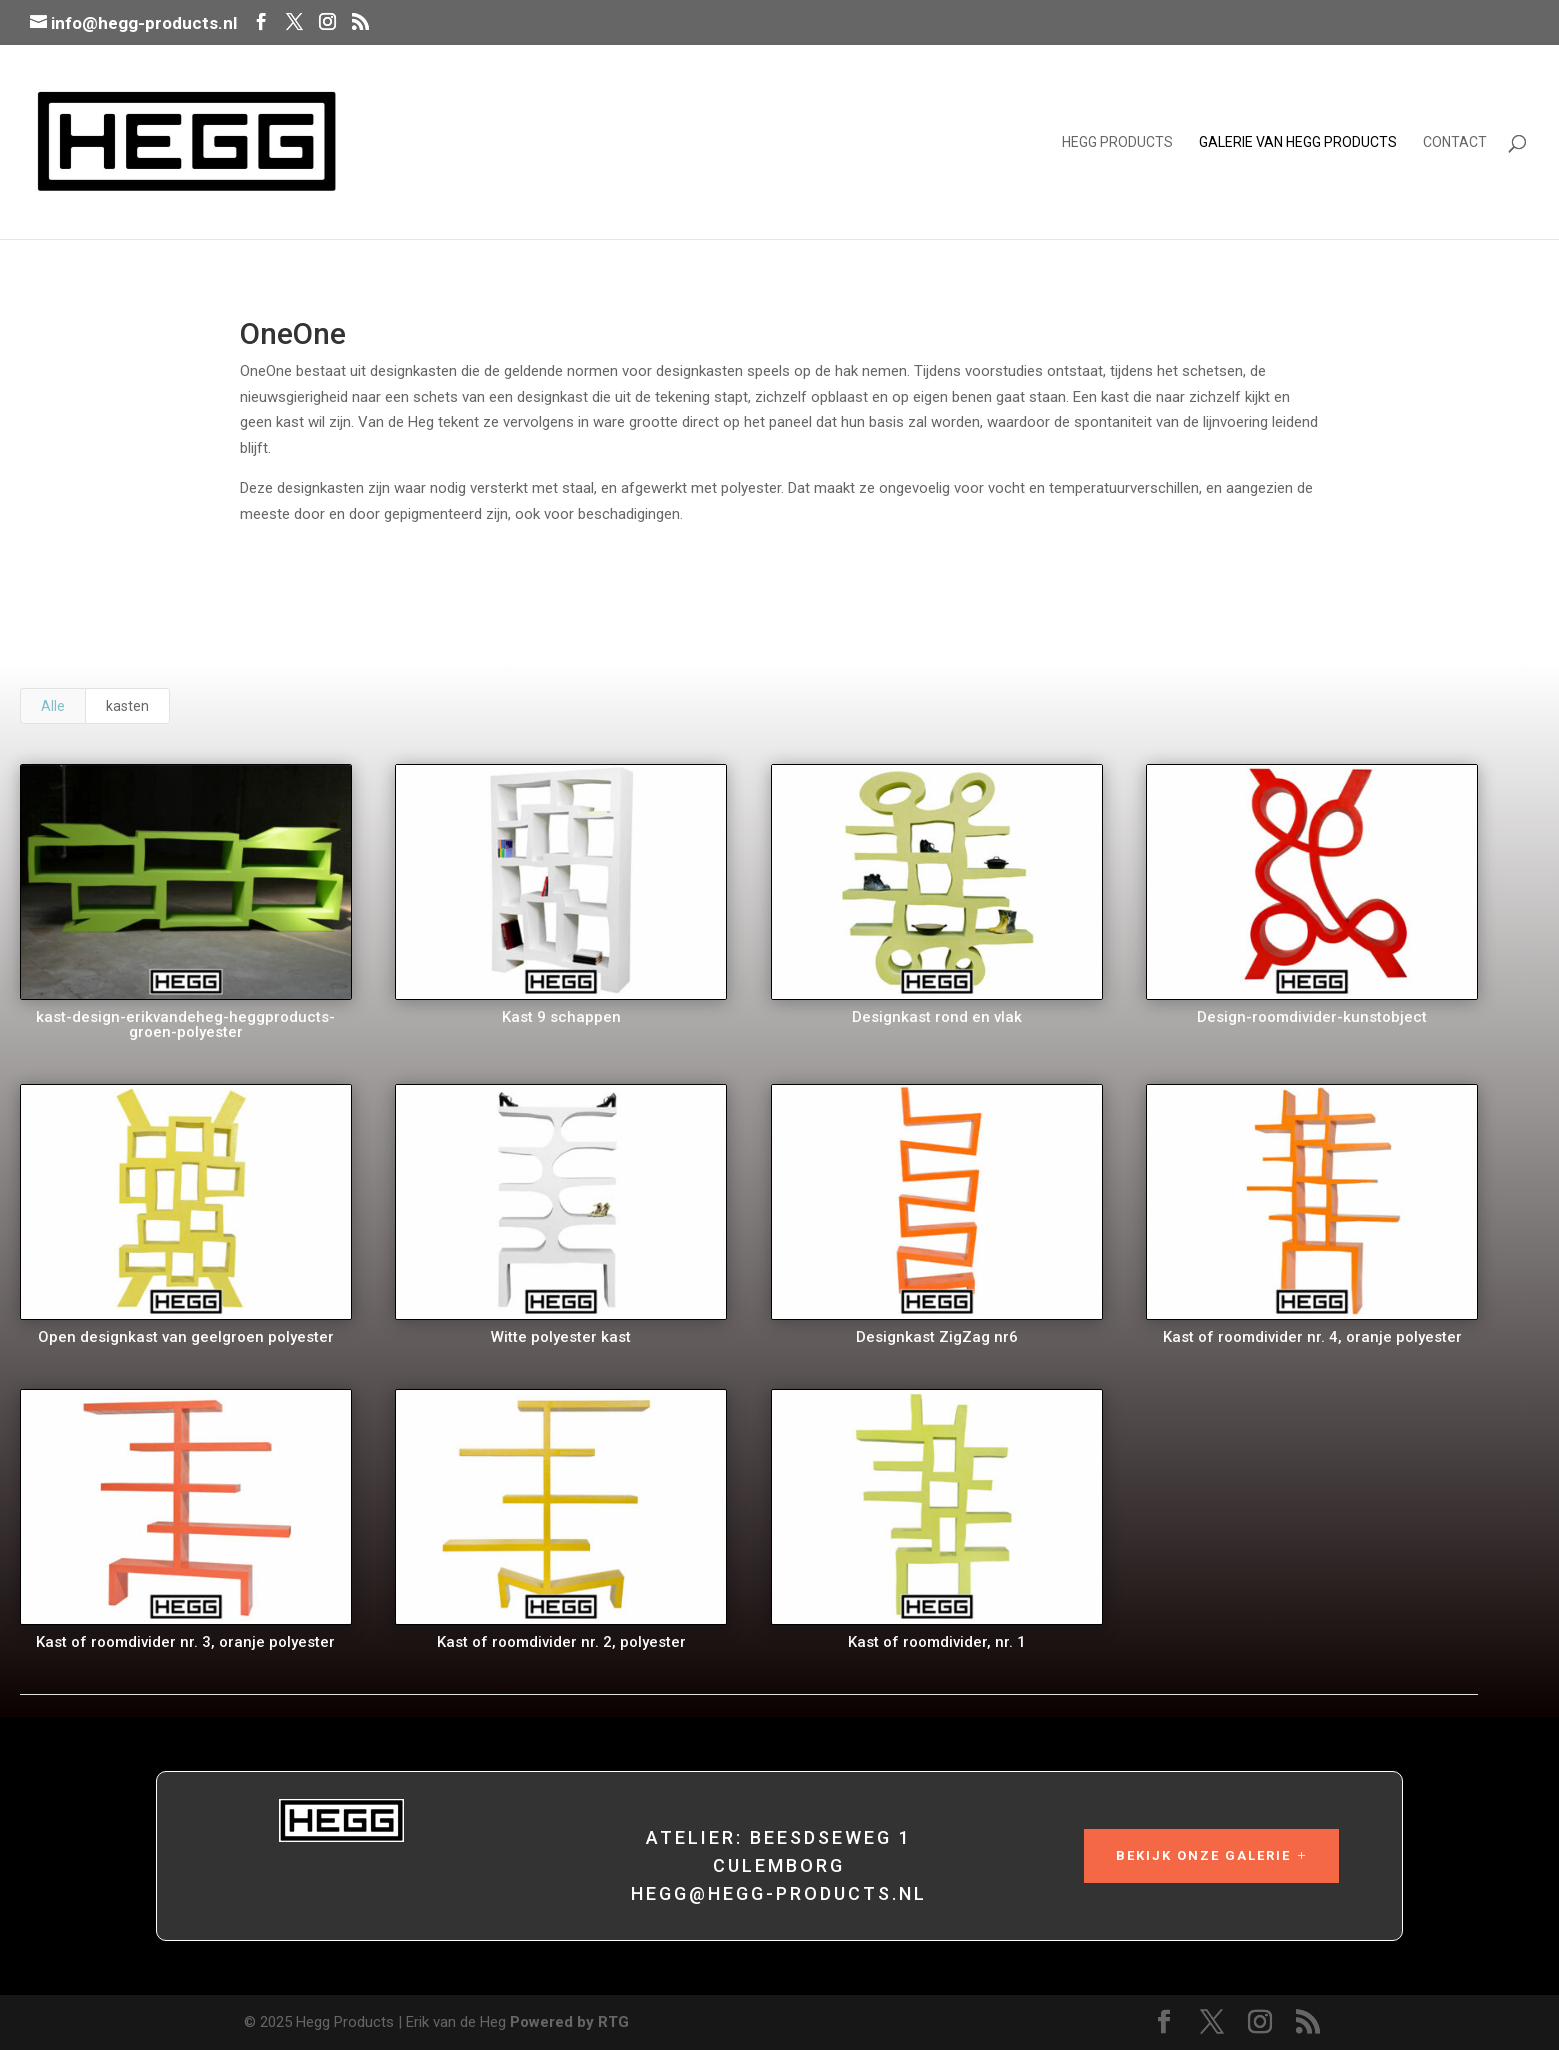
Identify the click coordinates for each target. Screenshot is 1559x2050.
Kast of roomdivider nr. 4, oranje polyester (1310, 1337)
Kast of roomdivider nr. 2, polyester (559, 1642)
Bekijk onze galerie (1203, 1855)
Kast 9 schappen (559, 1017)
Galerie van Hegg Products (1298, 142)
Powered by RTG (569, 2022)
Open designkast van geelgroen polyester (184, 1337)
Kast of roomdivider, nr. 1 (935, 1642)
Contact (1455, 142)
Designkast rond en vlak (935, 1017)
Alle (53, 706)
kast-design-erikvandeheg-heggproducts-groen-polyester (184, 1024)
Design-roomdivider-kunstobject (1311, 1017)
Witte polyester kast (560, 1337)
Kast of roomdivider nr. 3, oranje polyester (184, 1642)
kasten (127, 706)
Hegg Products (1117, 142)
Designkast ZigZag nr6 (935, 1337)
